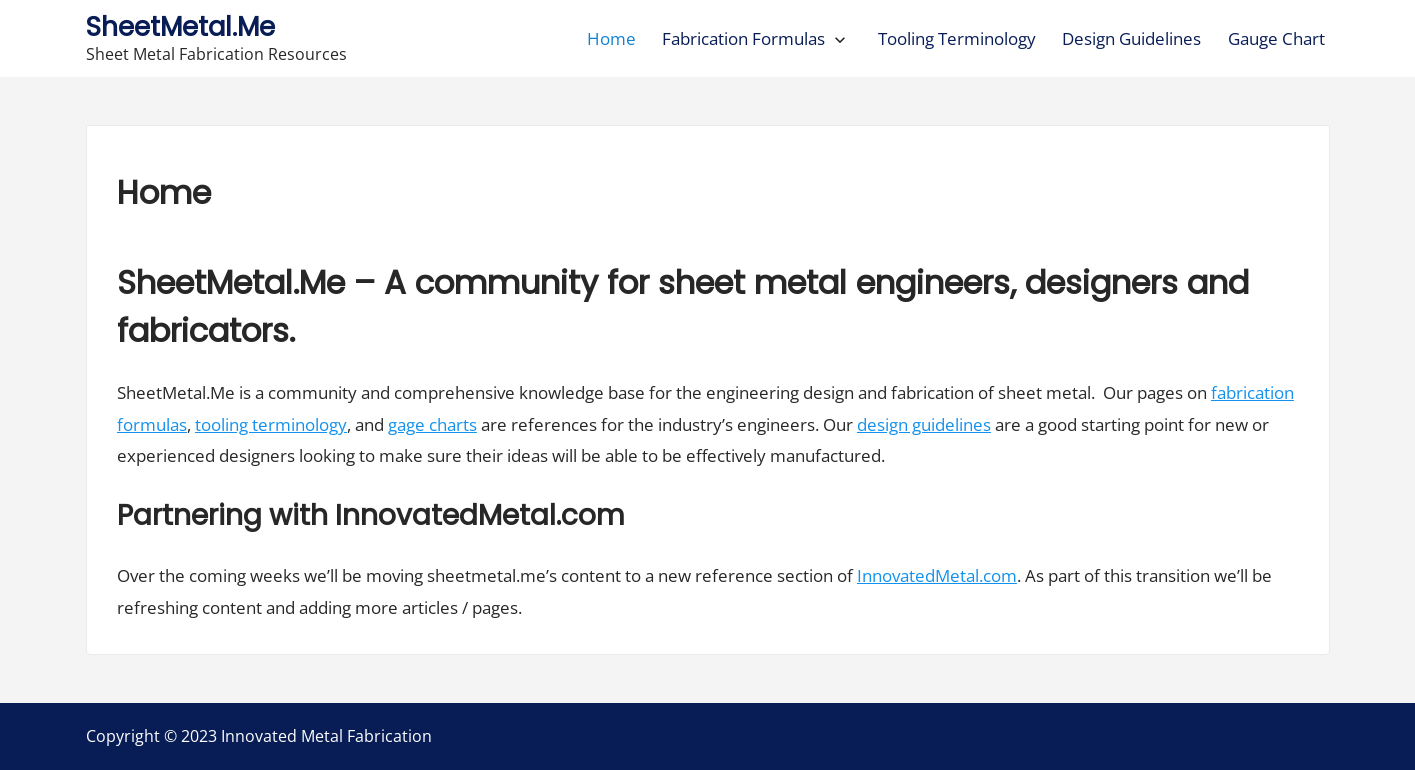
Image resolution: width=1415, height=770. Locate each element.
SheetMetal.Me (180, 26)
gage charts (432, 424)
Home (611, 38)
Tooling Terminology (957, 38)
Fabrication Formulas (743, 38)
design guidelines (924, 424)
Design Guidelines (1131, 38)
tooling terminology (271, 424)
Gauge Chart (1276, 38)
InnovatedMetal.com (937, 575)
